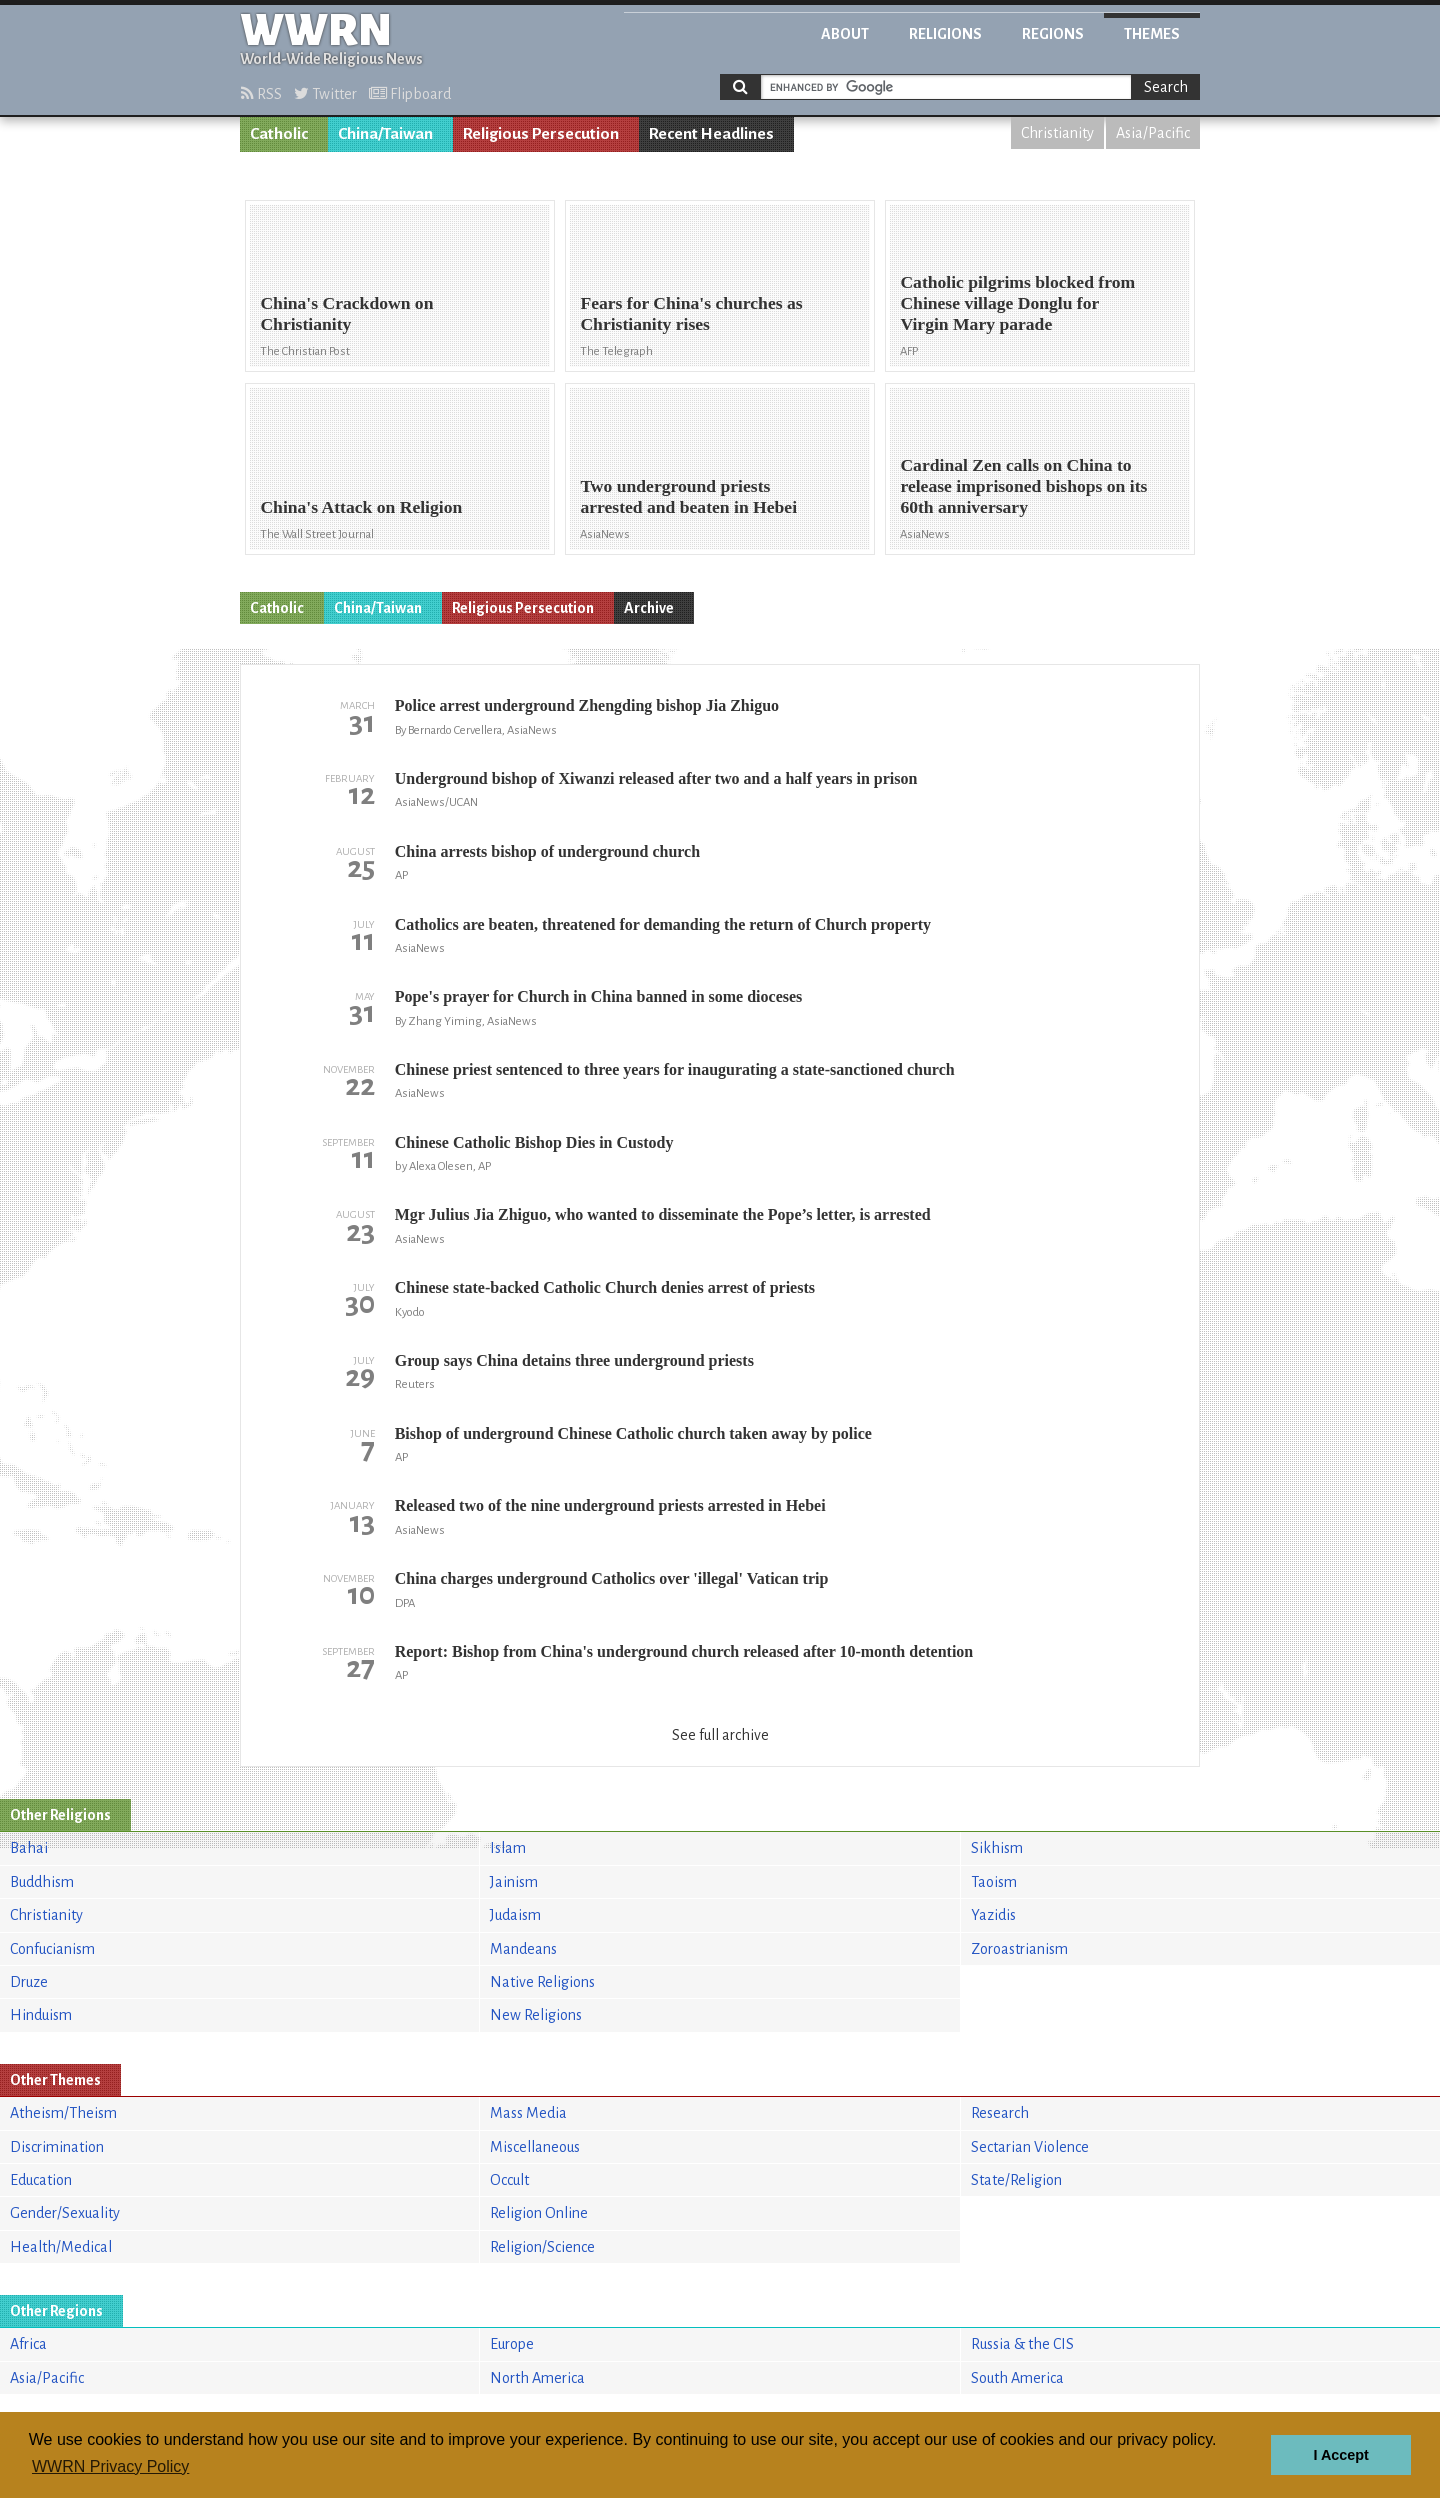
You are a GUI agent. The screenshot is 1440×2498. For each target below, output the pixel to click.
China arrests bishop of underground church (547, 851)
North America (537, 2378)
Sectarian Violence (1030, 2147)
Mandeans (523, 1949)
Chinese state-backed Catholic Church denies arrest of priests (605, 1287)
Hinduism (41, 2015)
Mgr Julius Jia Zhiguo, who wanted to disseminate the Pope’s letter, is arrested (663, 1214)
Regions (1053, 34)
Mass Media (528, 2113)
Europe (512, 2344)
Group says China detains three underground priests (574, 1360)
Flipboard (410, 94)
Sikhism (997, 1848)
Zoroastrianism (1019, 1949)
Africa (28, 2344)
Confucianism (52, 1949)
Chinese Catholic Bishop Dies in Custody (534, 1142)
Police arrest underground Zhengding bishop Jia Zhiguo (587, 705)
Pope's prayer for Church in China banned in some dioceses (599, 996)
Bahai (29, 1848)
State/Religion (1016, 2180)
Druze (29, 1982)
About (845, 34)
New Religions (536, 2015)
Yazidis (993, 1915)
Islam (508, 1848)
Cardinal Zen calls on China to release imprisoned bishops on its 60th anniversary (1023, 486)
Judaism (515, 1915)
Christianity (1057, 133)
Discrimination (57, 2147)
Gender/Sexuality (65, 2213)
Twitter (325, 94)
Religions (945, 34)
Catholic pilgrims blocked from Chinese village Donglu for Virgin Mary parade (1017, 303)
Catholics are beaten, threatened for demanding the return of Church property (663, 924)
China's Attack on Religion (361, 507)
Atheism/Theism (63, 2113)
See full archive (720, 1735)
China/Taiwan (385, 134)
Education (41, 2180)
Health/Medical (61, 2247)
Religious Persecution (541, 134)
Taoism (994, 1882)
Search (1166, 87)
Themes (1152, 34)
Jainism (514, 1882)
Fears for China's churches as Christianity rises (691, 313)
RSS (261, 94)
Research (1000, 2113)
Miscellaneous (535, 2147)
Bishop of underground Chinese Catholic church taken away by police (633, 1433)
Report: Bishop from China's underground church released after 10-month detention (684, 1651)
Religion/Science (542, 2247)
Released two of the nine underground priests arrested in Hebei (610, 1505)
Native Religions (542, 1982)
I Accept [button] (1340, 2455)
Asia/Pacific (1153, 133)
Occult (509, 2180)
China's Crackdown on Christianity (346, 313)
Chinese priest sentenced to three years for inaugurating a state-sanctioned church (675, 1069)
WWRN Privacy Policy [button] (110, 2466)
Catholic (279, 134)
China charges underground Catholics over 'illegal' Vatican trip (612, 1578)
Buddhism (42, 1882)
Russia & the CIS (1022, 2344)
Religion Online (539, 2213)
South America (1017, 2378)
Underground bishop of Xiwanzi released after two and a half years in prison (656, 778)
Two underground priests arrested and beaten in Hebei (688, 496)
